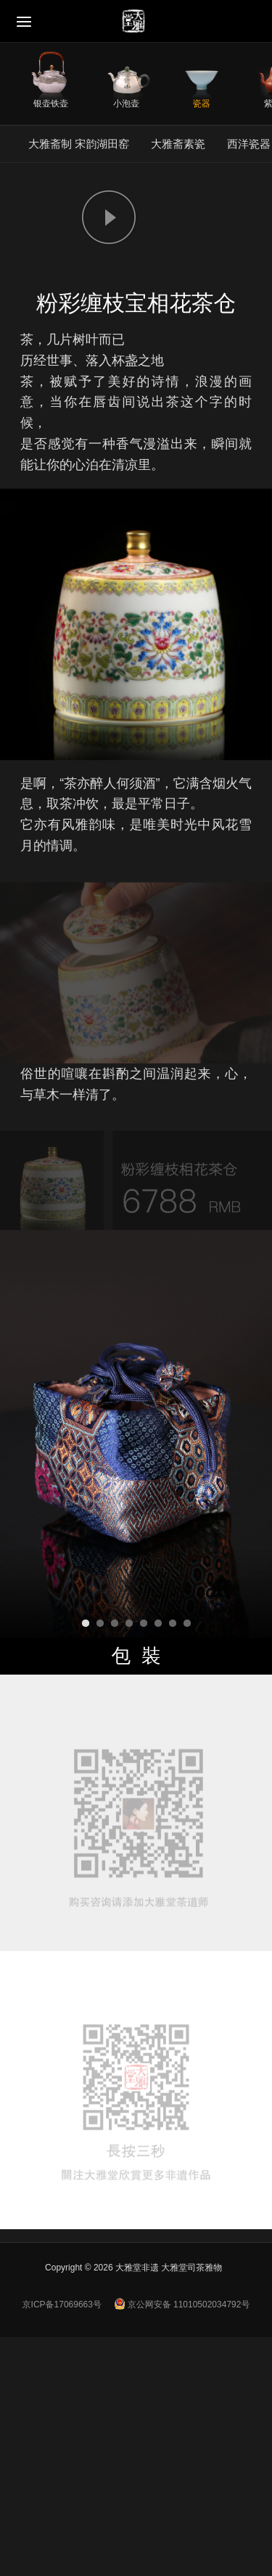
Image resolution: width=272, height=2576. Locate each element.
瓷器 (201, 103)
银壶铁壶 (50, 103)
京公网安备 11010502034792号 (182, 2304)
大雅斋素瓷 (178, 144)
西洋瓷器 (249, 144)
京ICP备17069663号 (62, 2304)
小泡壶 (126, 103)
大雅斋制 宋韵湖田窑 (78, 144)
